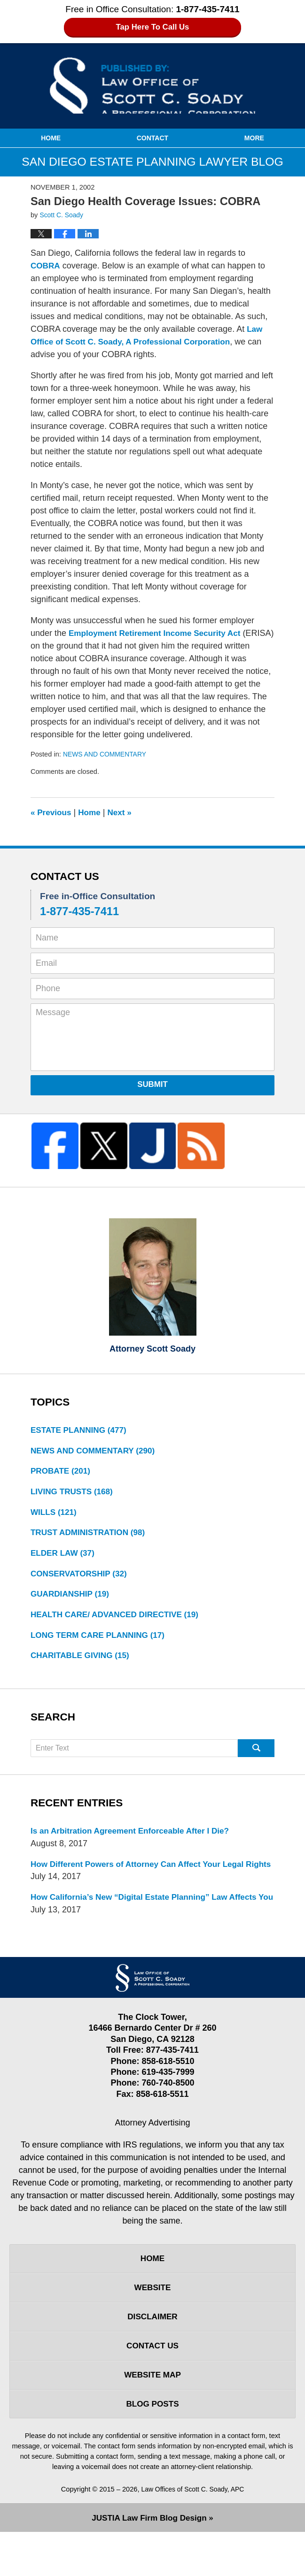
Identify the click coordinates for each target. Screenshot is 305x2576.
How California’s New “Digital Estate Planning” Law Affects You (149, 1925)
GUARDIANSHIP (72, 1599)
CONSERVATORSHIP (81, 1578)
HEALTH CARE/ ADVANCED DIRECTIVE (119, 1620)
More (254, 138)
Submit (152, 1084)
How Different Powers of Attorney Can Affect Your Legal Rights (143, 1879)
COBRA (46, 265)
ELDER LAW (64, 1557)
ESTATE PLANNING (81, 1430)
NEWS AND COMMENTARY (106, 754)
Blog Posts (152, 2446)
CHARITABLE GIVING (82, 1662)
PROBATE (62, 1472)
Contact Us (152, 2385)
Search (256, 1756)
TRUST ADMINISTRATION (91, 1536)
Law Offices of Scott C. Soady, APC (193, 2533)
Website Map (152, 2416)
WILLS (55, 1515)
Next (123, 812)
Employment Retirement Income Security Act (159, 633)
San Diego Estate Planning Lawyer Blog (153, 85)
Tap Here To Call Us (152, 27)
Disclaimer (152, 2355)
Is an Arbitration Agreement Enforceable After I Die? (135, 1838)
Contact (152, 138)
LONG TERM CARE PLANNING (101, 1641)
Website (152, 2324)
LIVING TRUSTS (74, 1493)
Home (51, 138)
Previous (52, 812)
